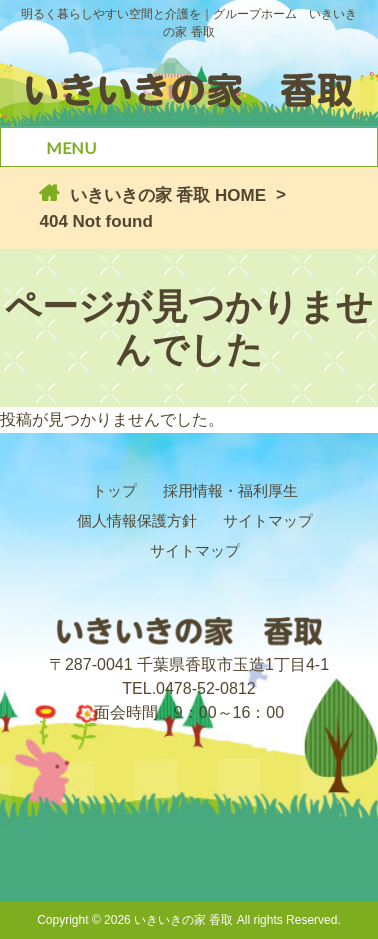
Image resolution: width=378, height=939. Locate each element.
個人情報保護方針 (137, 520)
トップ (114, 490)
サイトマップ (268, 520)
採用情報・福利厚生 (230, 490)
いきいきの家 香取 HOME (165, 195)
